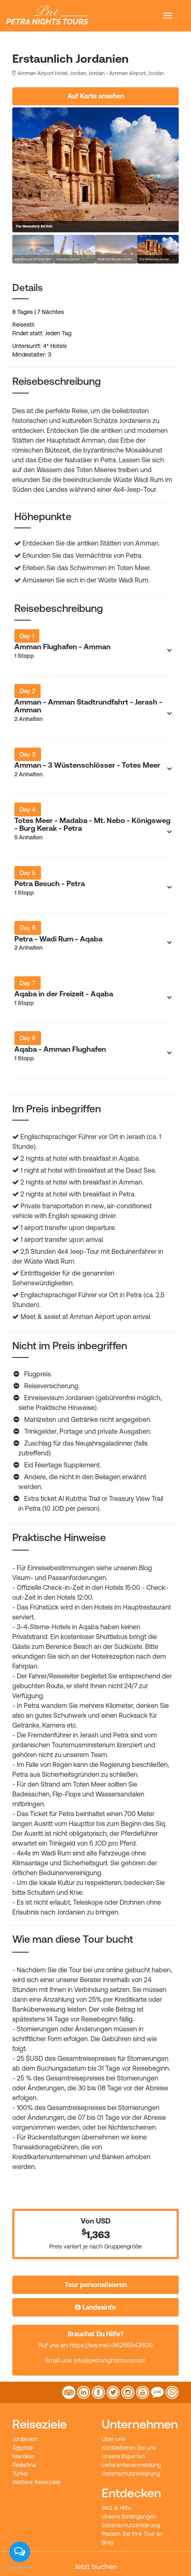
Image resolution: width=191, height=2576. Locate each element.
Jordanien (24, 2439)
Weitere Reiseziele (36, 2482)
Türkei (20, 2473)
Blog (107, 2542)
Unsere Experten (123, 2456)
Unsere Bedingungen (129, 2516)
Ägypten (23, 2447)
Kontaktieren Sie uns (129, 2447)
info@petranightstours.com (110, 2360)
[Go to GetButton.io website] (20, 2567)
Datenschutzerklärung (131, 2473)
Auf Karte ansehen (96, 96)
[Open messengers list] (19, 2552)
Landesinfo (95, 2307)
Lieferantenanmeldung (131, 2465)
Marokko (23, 2456)
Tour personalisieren (95, 2284)
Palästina (24, 2465)
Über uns (113, 2439)
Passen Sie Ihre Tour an (132, 2534)
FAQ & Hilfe (116, 2508)
